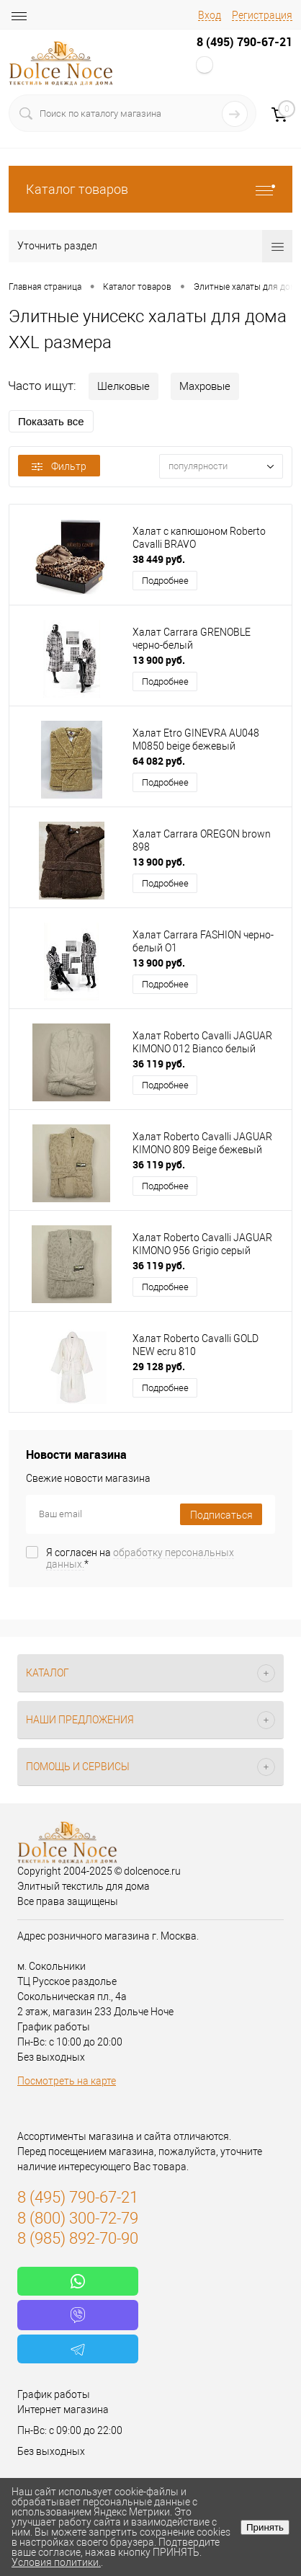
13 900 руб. (158, 660)
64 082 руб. (158, 761)
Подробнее (165, 580)
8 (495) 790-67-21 (244, 42)
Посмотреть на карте (66, 2081)
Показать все (51, 421)
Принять (265, 2527)
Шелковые (123, 386)
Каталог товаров (150, 189)
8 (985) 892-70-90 (77, 2238)
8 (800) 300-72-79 (77, 2218)
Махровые (204, 386)
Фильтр (59, 466)
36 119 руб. (158, 1063)
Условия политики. (56, 2562)
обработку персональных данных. (140, 1558)
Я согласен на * (140, 1558)
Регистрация (262, 15)
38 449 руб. (158, 559)
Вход (209, 15)
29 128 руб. (158, 1366)
